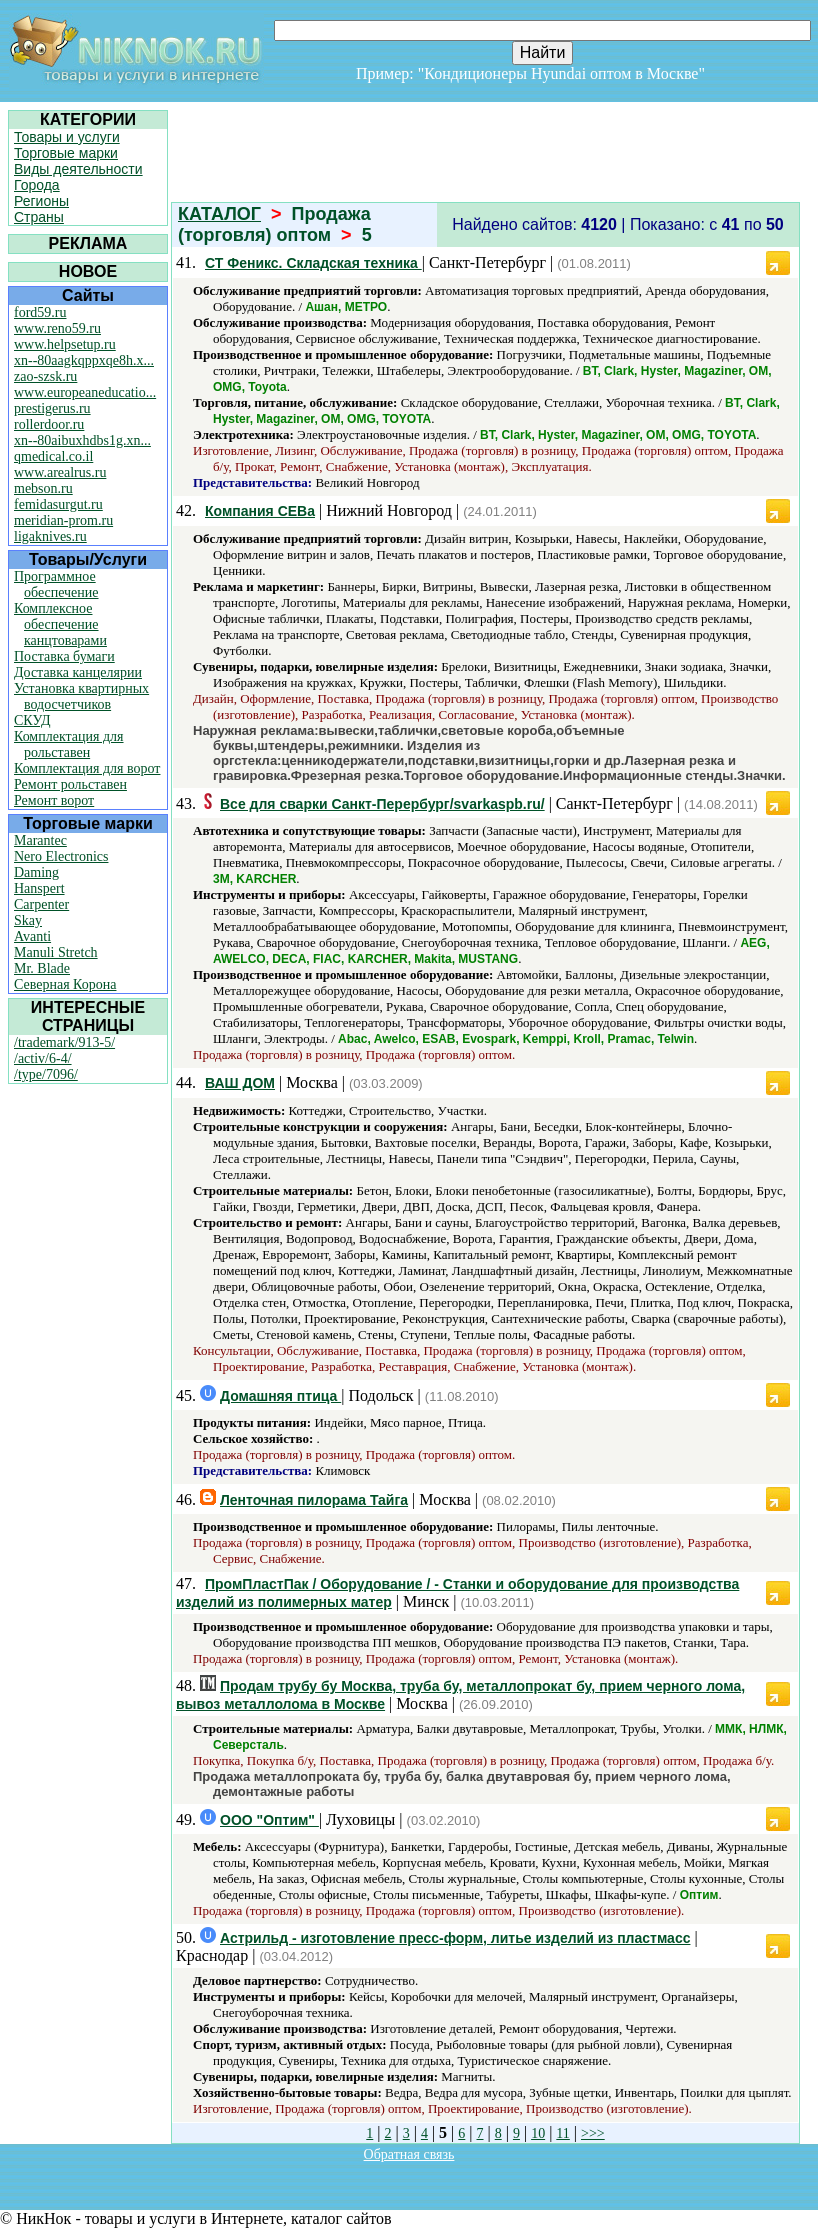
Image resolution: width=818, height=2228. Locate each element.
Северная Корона (65, 984)
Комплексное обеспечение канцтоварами (60, 624)
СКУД (32, 720)
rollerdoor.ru (49, 424)
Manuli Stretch (56, 952)
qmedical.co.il (53, 456)
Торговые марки (66, 153)
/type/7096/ (46, 1074)
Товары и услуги (67, 137)
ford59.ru (40, 312)
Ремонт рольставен (70, 784)
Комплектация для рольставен (69, 744)
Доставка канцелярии (78, 672)
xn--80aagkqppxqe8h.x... (84, 360)
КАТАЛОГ (219, 214)
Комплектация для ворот (87, 768)
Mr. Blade (42, 968)
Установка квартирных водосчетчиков (81, 696)
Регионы (41, 201)
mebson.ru (43, 488)
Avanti (32, 936)
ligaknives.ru (50, 536)
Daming (36, 872)
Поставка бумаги (64, 656)
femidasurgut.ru (58, 504)
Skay (28, 920)
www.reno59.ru (57, 328)
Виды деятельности (78, 169)
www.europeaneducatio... (85, 392)
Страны (39, 217)
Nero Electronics (61, 856)
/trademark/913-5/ (64, 1042)
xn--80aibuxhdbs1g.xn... (82, 440)
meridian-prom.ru (63, 520)
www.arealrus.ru (60, 472)
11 (562, 2133)
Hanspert (39, 888)
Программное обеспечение (56, 584)
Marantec (40, 840)
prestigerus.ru (52, 408)
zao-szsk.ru (45, 376)
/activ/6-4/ (43, 1058)
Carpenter (41, 904)
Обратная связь (409, 2154)
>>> (593, 2133)
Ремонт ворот (54, 800)
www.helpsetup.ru (65, 344)
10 (538, 2133)
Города (37, 185)
